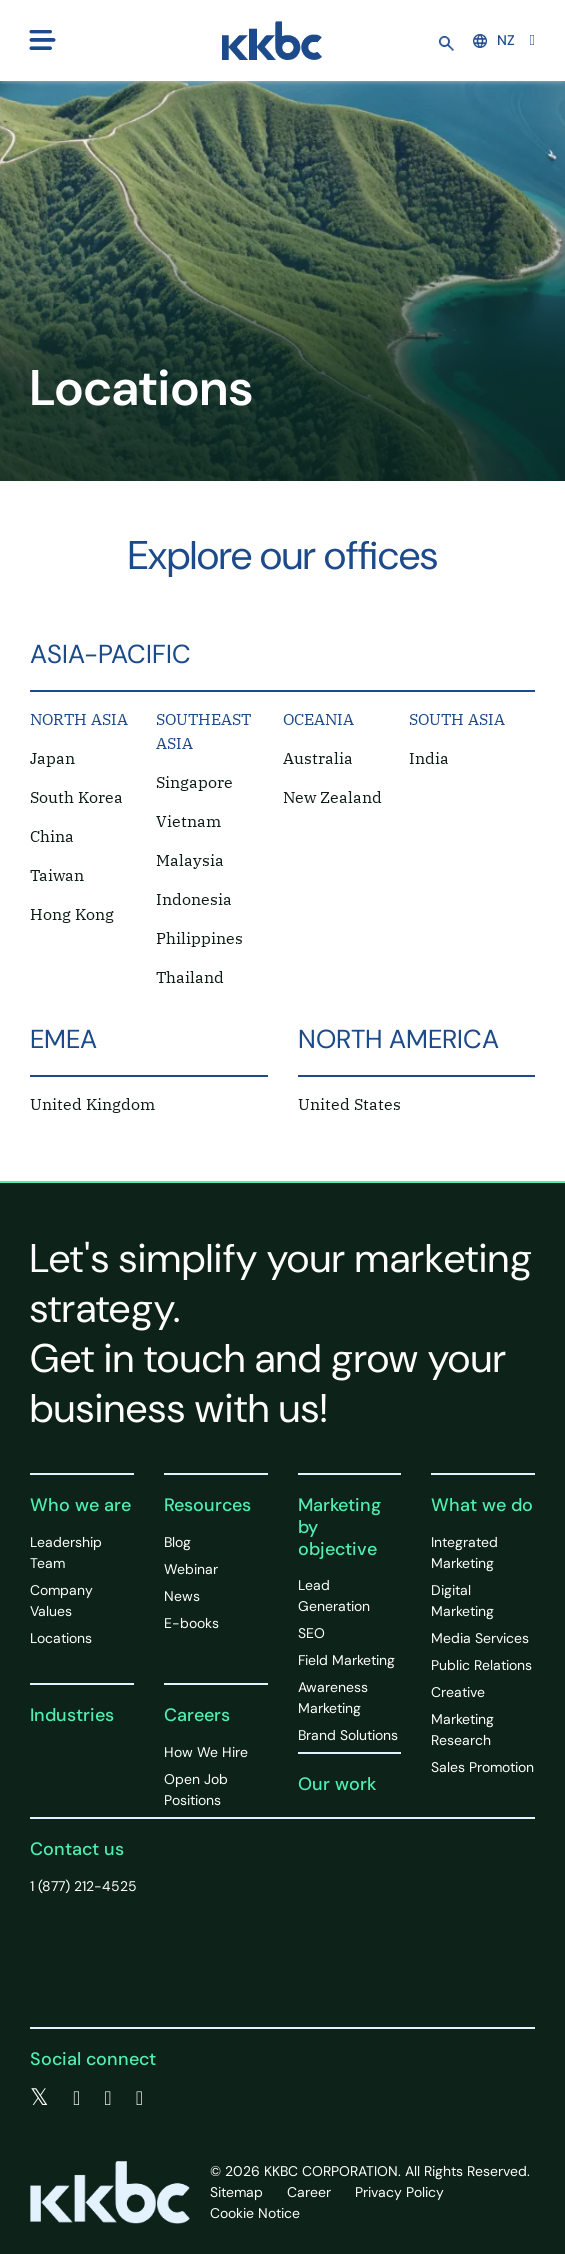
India (429, 758)
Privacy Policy (399, 2192)
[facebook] (76, 2098)
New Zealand (332, 797)
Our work (337, 1784)
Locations (61, 1638)
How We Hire (206, 1752)
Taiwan (57, 875)
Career (309, 2192)
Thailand (190, 977)
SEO (311, 1633)
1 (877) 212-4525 (83, 1886)
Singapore (194, 782)
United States (349, 1104)
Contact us (77, 1849)
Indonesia (194, 899)
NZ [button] (494, 40)
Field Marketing (346, 1660)
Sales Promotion (482, 1767)
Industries (72, 1715)
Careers (197, 1715)
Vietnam (188, 821)
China (52, 836)
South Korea (76, 797)
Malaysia (190, 860)
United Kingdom (92, 1104)
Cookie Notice (255, 2213)
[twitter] (39, 2098)
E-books (191, 1623)
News (182, 1596)
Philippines (199, 938)
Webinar (191, 1569)
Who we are (80, 1505)
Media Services (480, 1638)
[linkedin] (107, 2098)
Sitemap (236, 2192)
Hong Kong (72, 914)
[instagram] (139, 2098)
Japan (52, 758)
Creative (458, 1692)
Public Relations (481, 1665)
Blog (177, 1542)
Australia (318, 758)
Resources (207, 1505)
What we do (482, 1505)
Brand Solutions (348, 1735)
